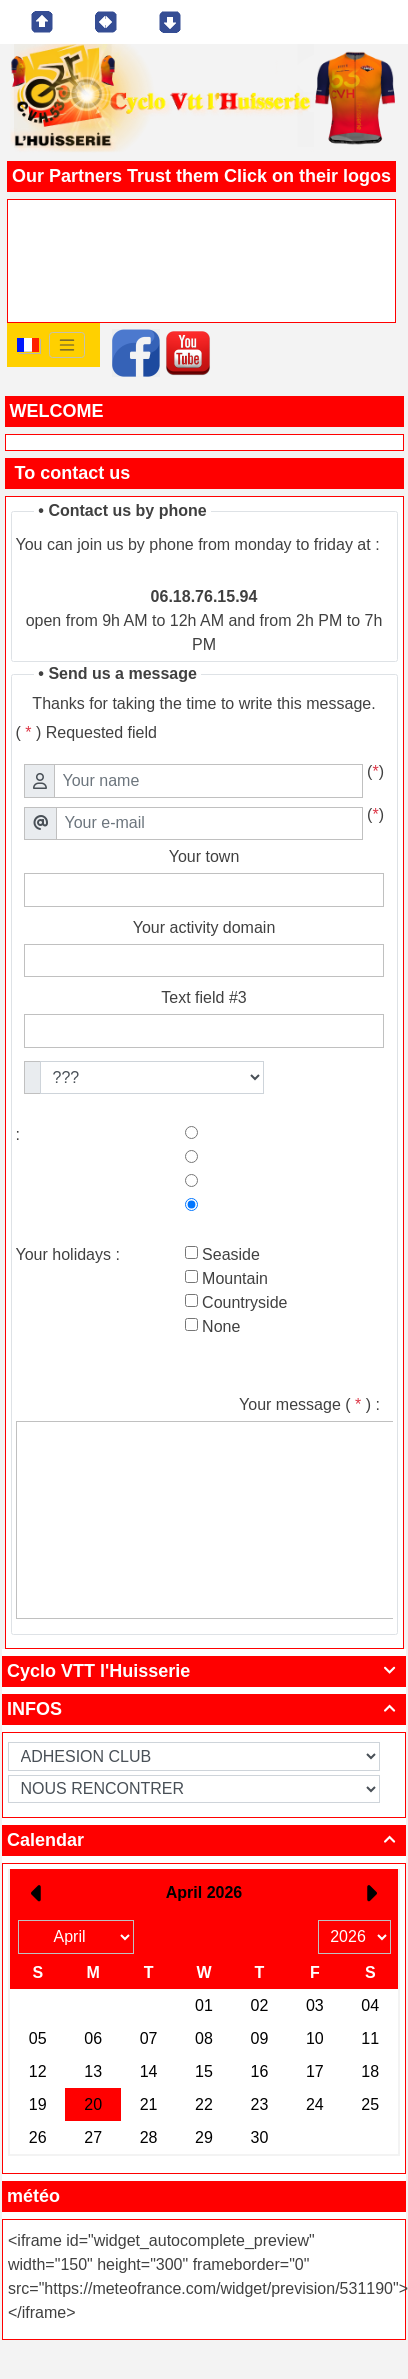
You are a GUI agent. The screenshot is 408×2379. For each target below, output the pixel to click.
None (219, 1326)
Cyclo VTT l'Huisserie (204, 1671)
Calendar (204, 1840)
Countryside (243, 1302)
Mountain (233, 1278)
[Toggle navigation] (67, 345)
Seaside (229, 1254)
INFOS (204, 1709)
